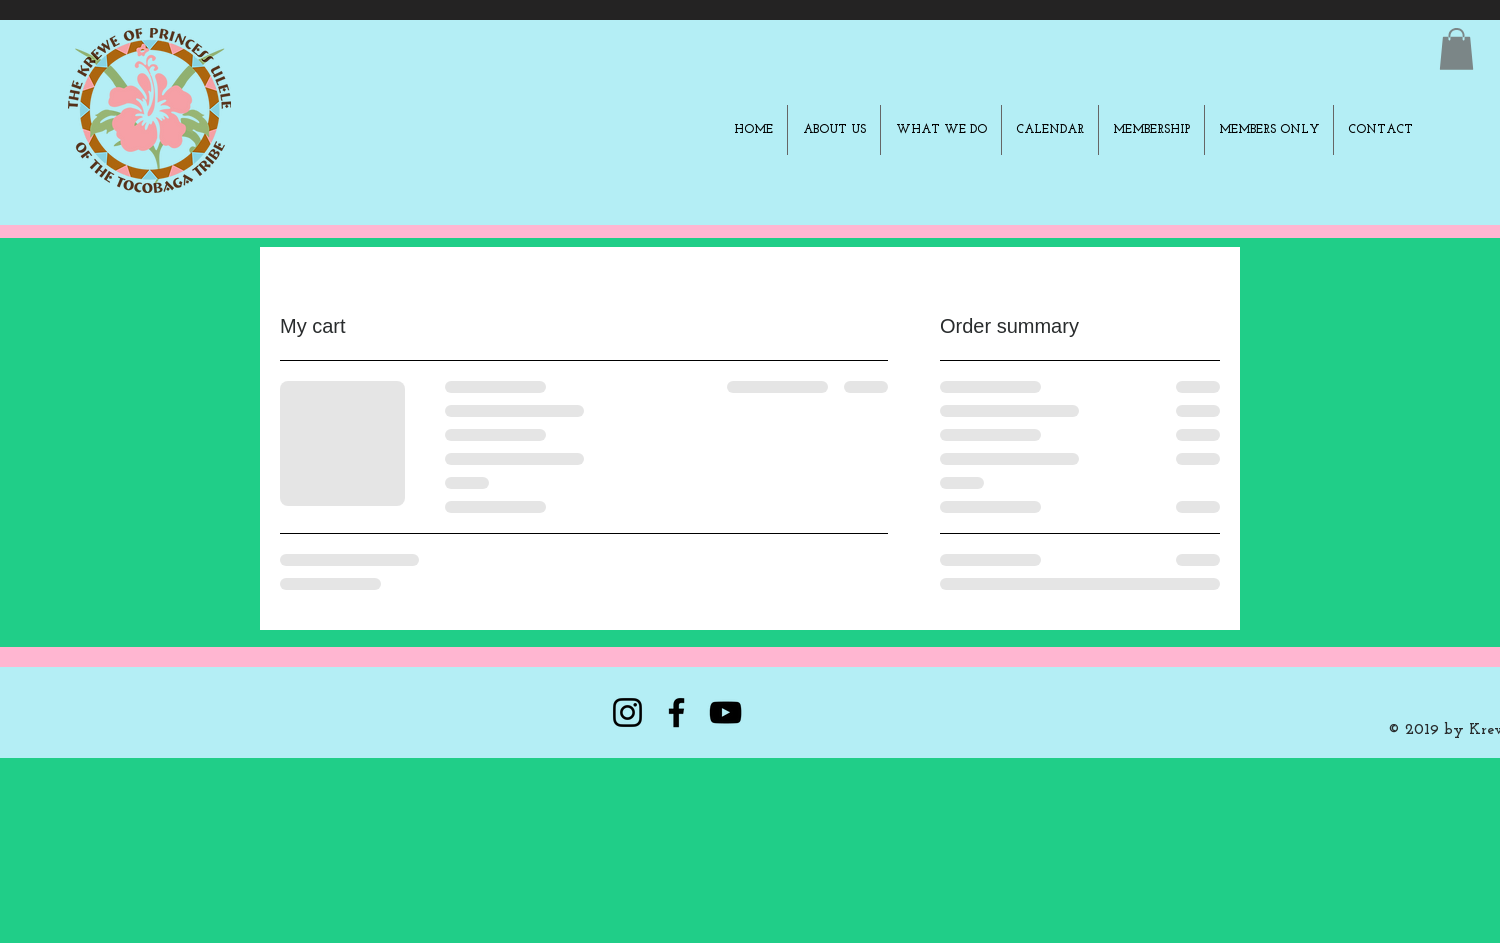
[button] (1456, 49)
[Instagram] (627, 712)
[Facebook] (676, 712)
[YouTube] (725, 712)
